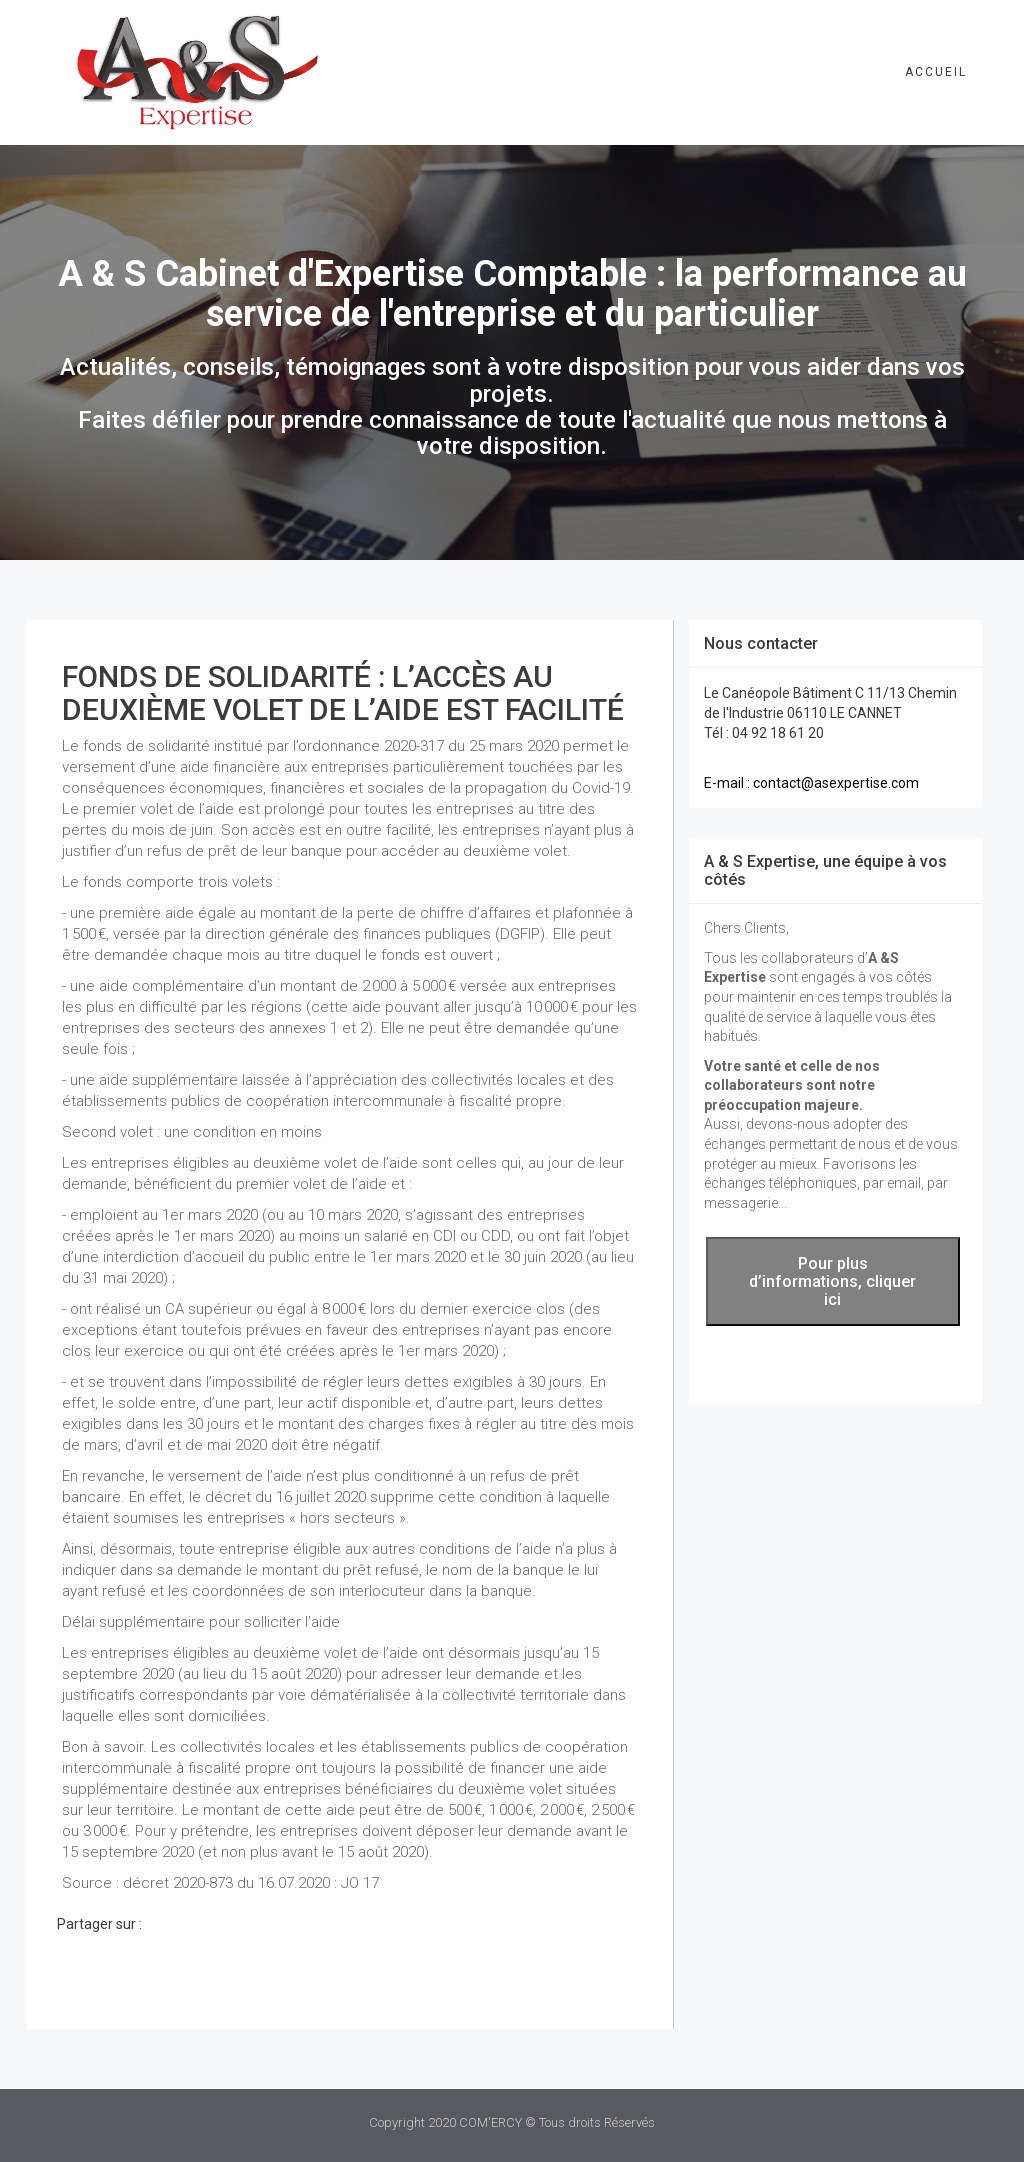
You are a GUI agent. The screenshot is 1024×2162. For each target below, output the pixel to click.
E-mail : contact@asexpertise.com (811, 783)
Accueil (936, 72)
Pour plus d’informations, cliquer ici (832, 1281)
